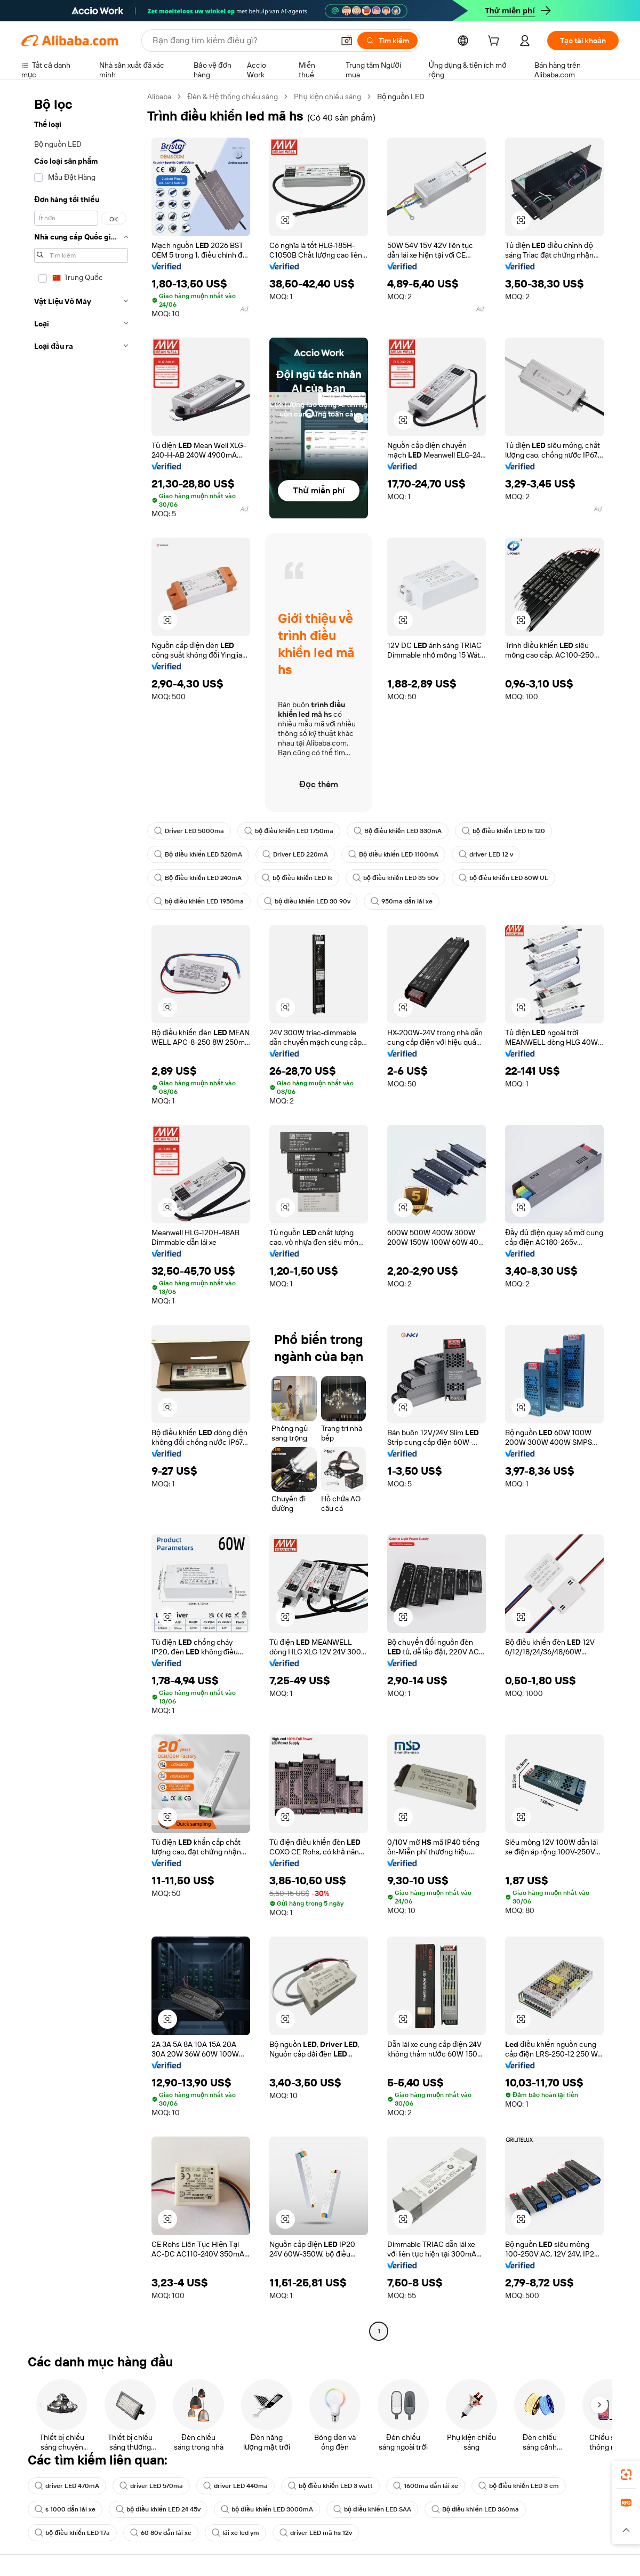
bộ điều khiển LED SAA (372, 2509)
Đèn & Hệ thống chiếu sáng (232, 96)
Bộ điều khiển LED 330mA (398, 831)
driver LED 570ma (151, 2486)
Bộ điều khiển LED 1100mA (393, 854)
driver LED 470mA (67, 2486)
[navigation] (81, 1215)
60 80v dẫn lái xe (160, 2533)
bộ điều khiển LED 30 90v (307, 901)
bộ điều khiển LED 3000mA (267, 2509)
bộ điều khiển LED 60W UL (503, 878)
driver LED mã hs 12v (315, 2533)
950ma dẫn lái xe (402, 901)
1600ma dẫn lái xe (425, 2486)
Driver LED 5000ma (189, 831)
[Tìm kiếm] (387, 40)
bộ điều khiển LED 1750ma (288, 831)
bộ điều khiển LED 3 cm (518, 2486)
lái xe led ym (235, 2533)
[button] (346, 40)
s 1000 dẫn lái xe (65, 2509)
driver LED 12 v (486, 854)
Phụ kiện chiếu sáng (327, 96)
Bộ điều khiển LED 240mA (198, 878)
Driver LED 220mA (295, 854)
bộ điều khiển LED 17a (72, 2533)
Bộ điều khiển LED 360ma (475, 2509)
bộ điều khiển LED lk (297, 878)
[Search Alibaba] (242, 40)
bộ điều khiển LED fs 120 (503, 831)
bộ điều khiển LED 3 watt (330, 2486)
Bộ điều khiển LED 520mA (198, 854)
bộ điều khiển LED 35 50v (395, 878)
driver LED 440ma (235, 2486)
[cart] (495, 42)
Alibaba (159, 96)
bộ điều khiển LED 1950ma (199, 901)
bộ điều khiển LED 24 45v (158, 2509)
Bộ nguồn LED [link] (401, 96)
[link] (626, 2475)
